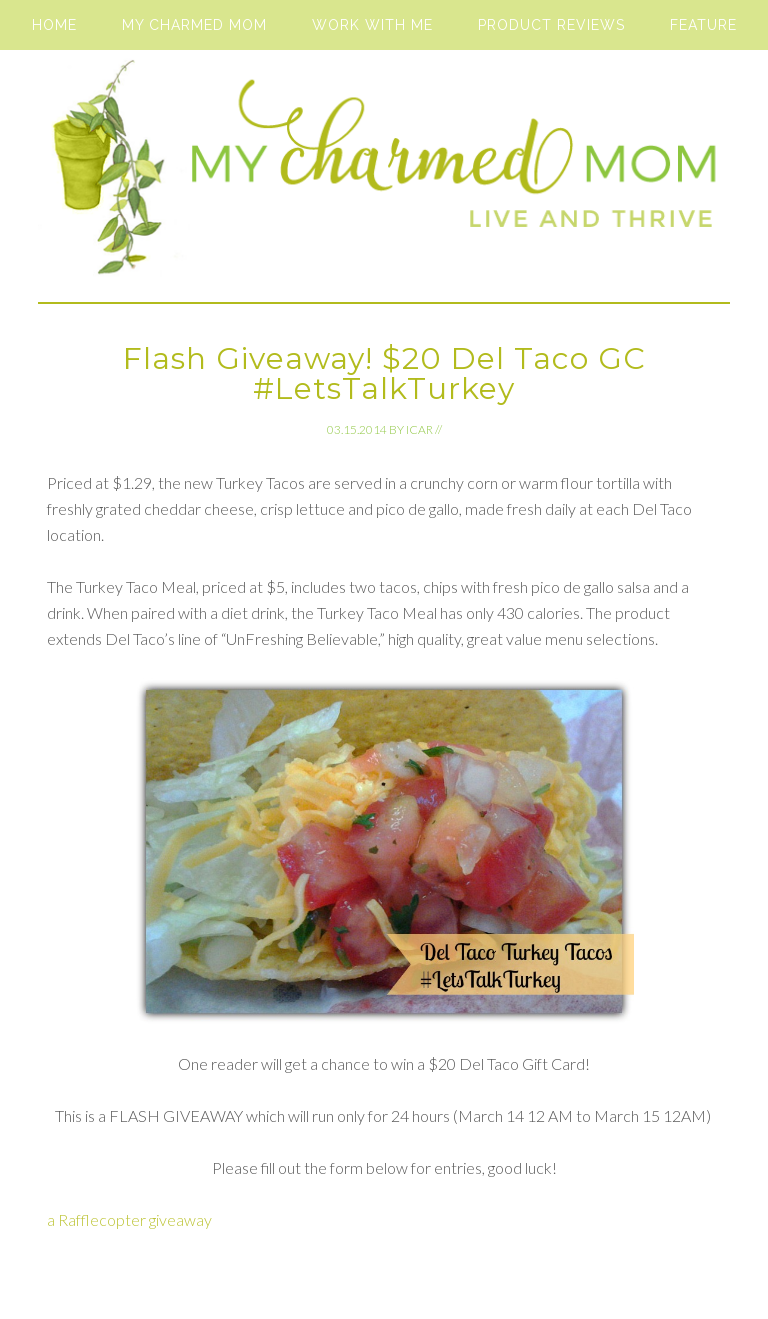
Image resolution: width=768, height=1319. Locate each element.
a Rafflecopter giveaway (129, 1219)
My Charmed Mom (383, 176)
